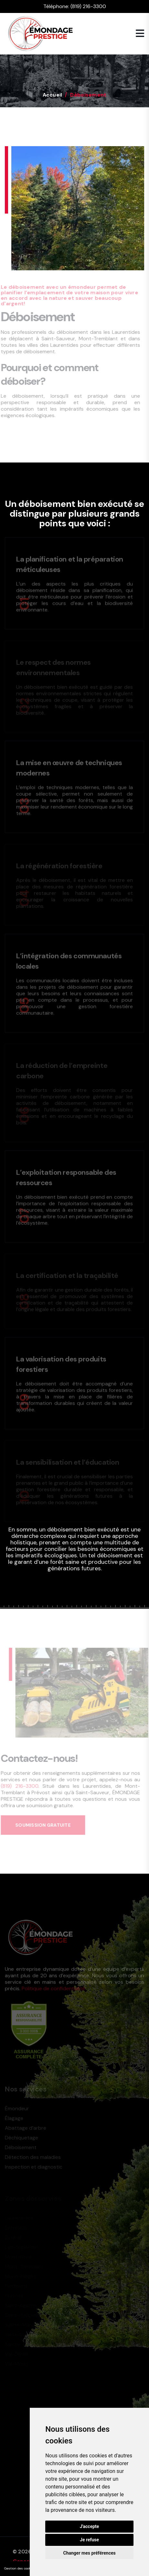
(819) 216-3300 (88, 6)
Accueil (52, 94)
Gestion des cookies (19, 2568)
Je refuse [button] (89, 2539)
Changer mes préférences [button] (89, 2553)
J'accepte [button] (89, 2526)
